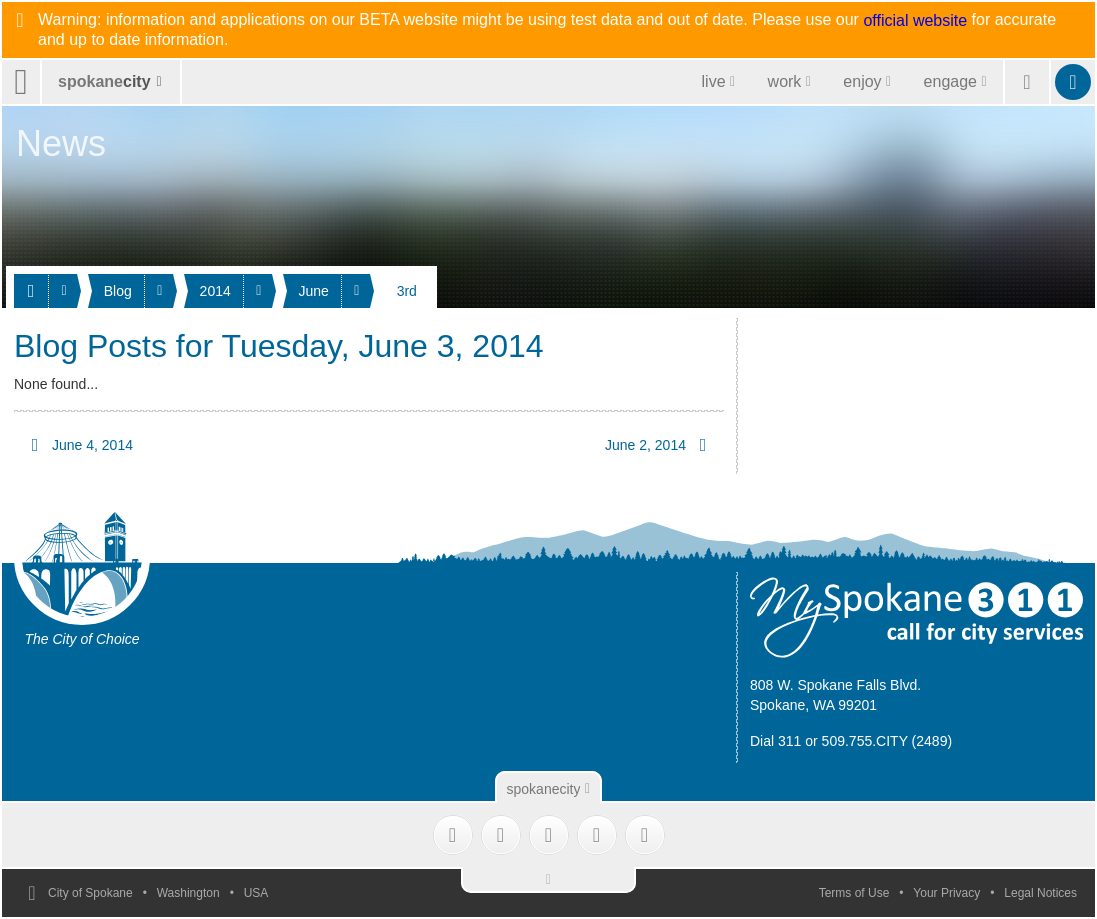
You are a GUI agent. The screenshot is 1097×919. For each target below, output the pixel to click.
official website (915, 21)
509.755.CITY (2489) (887, 741)
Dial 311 (775, 741)
